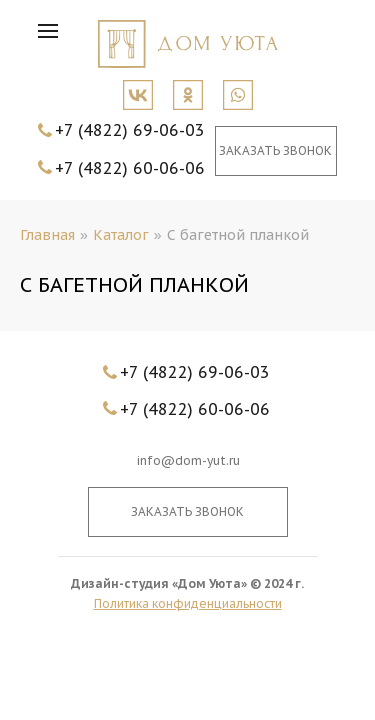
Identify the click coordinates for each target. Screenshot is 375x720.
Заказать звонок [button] (275, 150)
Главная (47, 235)
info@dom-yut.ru (188, 460)
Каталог (121, 235)
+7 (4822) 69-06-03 (130, 130)
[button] (53, 35)
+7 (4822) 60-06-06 (130, 168)
